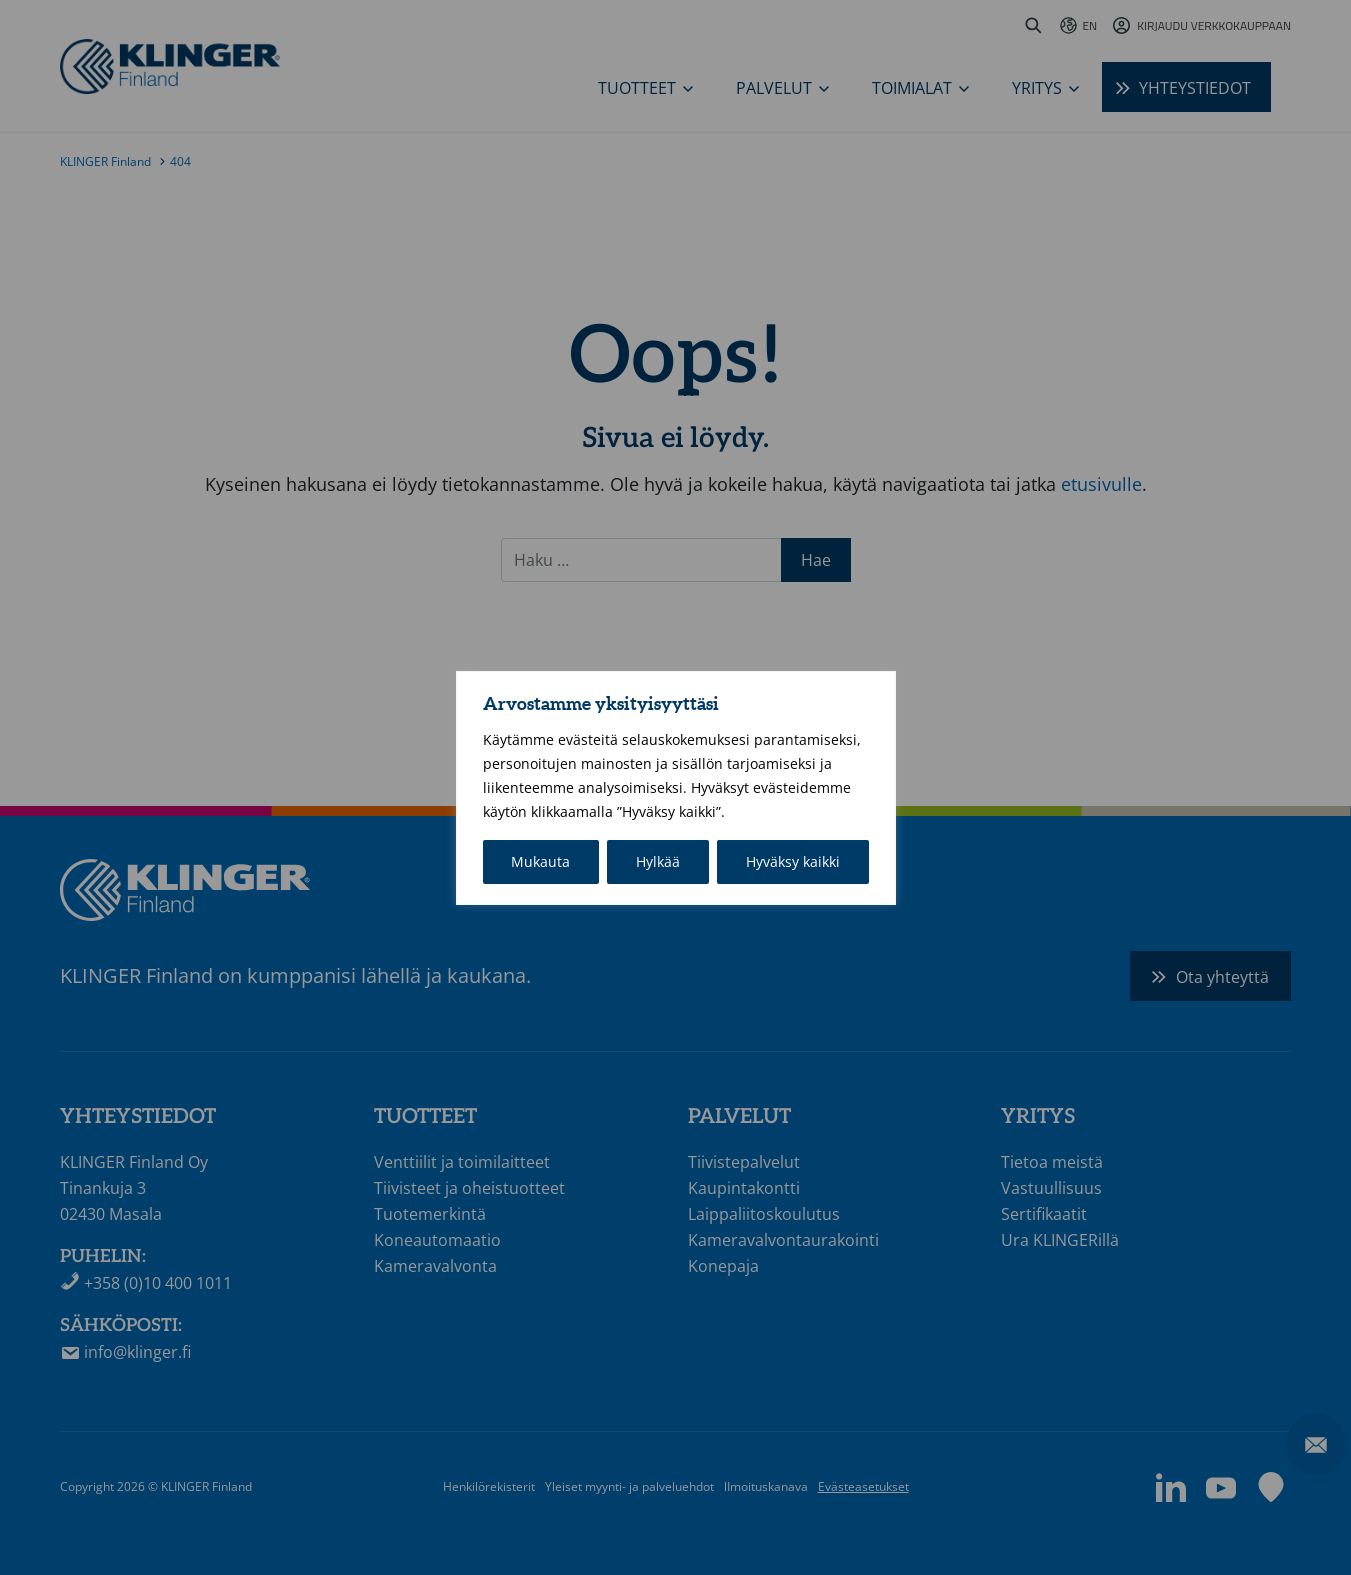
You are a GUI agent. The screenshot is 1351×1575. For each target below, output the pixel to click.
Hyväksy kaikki (793, 861)
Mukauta (540, 861)
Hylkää (658, 861)
